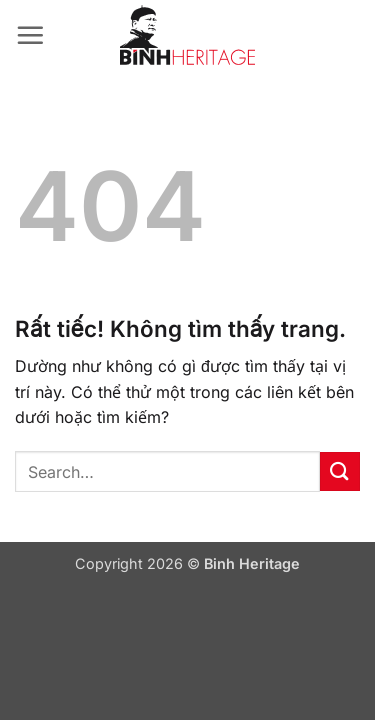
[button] (30, 35)
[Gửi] (340, 471)
